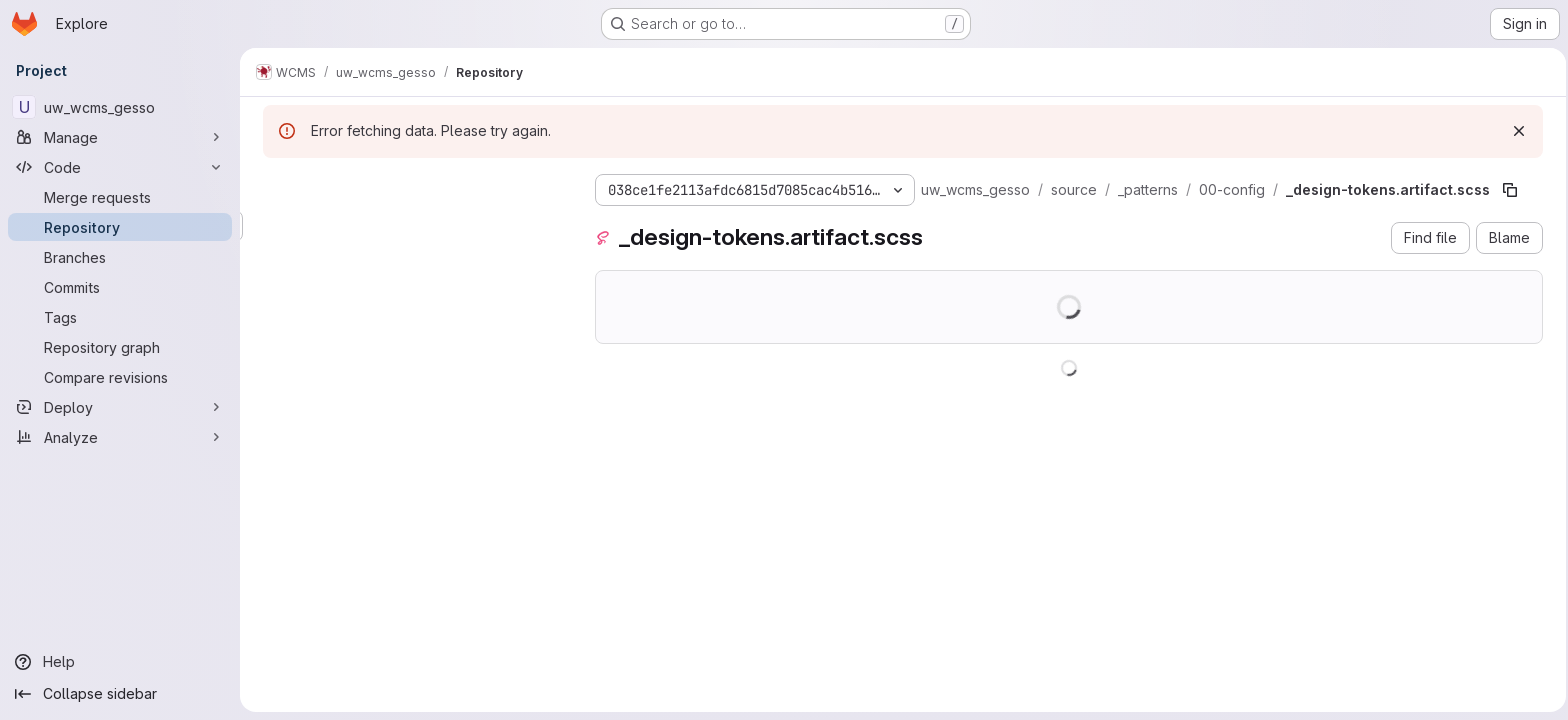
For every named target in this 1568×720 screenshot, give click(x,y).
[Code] (120, 167)
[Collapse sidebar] (120, 694)
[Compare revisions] (120, 377)
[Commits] (120, 287)
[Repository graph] (120, 347)
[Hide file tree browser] (276, 186)
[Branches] (120, 257)
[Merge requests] (120, 197)
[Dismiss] (1516, 131)
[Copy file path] (1507, 190)
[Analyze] (120, 437)
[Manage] (120, 137)
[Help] (120, 662)
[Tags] (120, 317)
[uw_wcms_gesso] (120, 107)
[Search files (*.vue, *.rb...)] (410, 226)
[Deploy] (120, 407)
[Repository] (120, 227)
